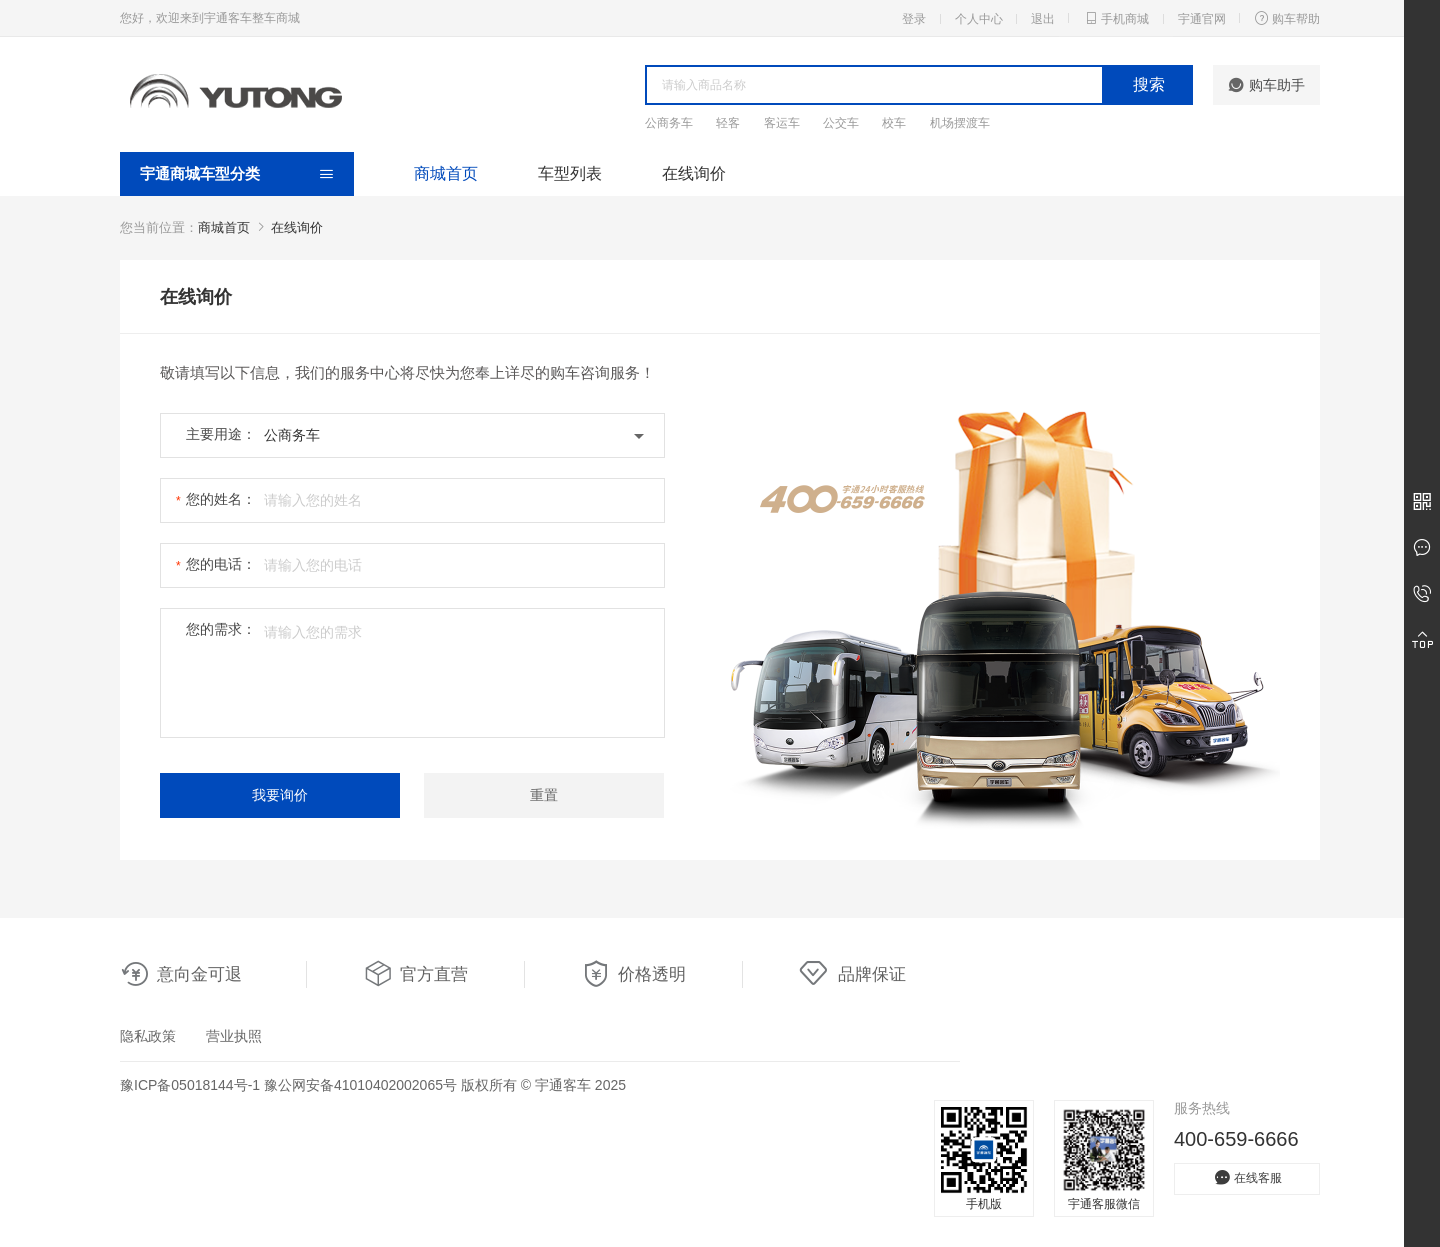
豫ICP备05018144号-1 (190, 1085)
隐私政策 (148, 1036)
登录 (914, 19)
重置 (544, 795)
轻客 (728, 123)
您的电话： (221, 564)
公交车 (841, 123)
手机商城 (1116, 18)
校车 (894, 123)
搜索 (1149, 84)
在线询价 (694, 173)
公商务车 (669, 123)
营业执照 (234, 1036)
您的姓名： (221, 499)
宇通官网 (1202, 19)
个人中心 (979, 19)
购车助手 (1266, 85)
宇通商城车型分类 (200, 173)
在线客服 (1247, 1177)
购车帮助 (1287, 18)
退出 (1043, 19)
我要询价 (280, 795)
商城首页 (446, 173)
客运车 (782, 123)
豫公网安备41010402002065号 (360, 1085)
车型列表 (570, 173)
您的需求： (221, 629)
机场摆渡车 (960, 123)
